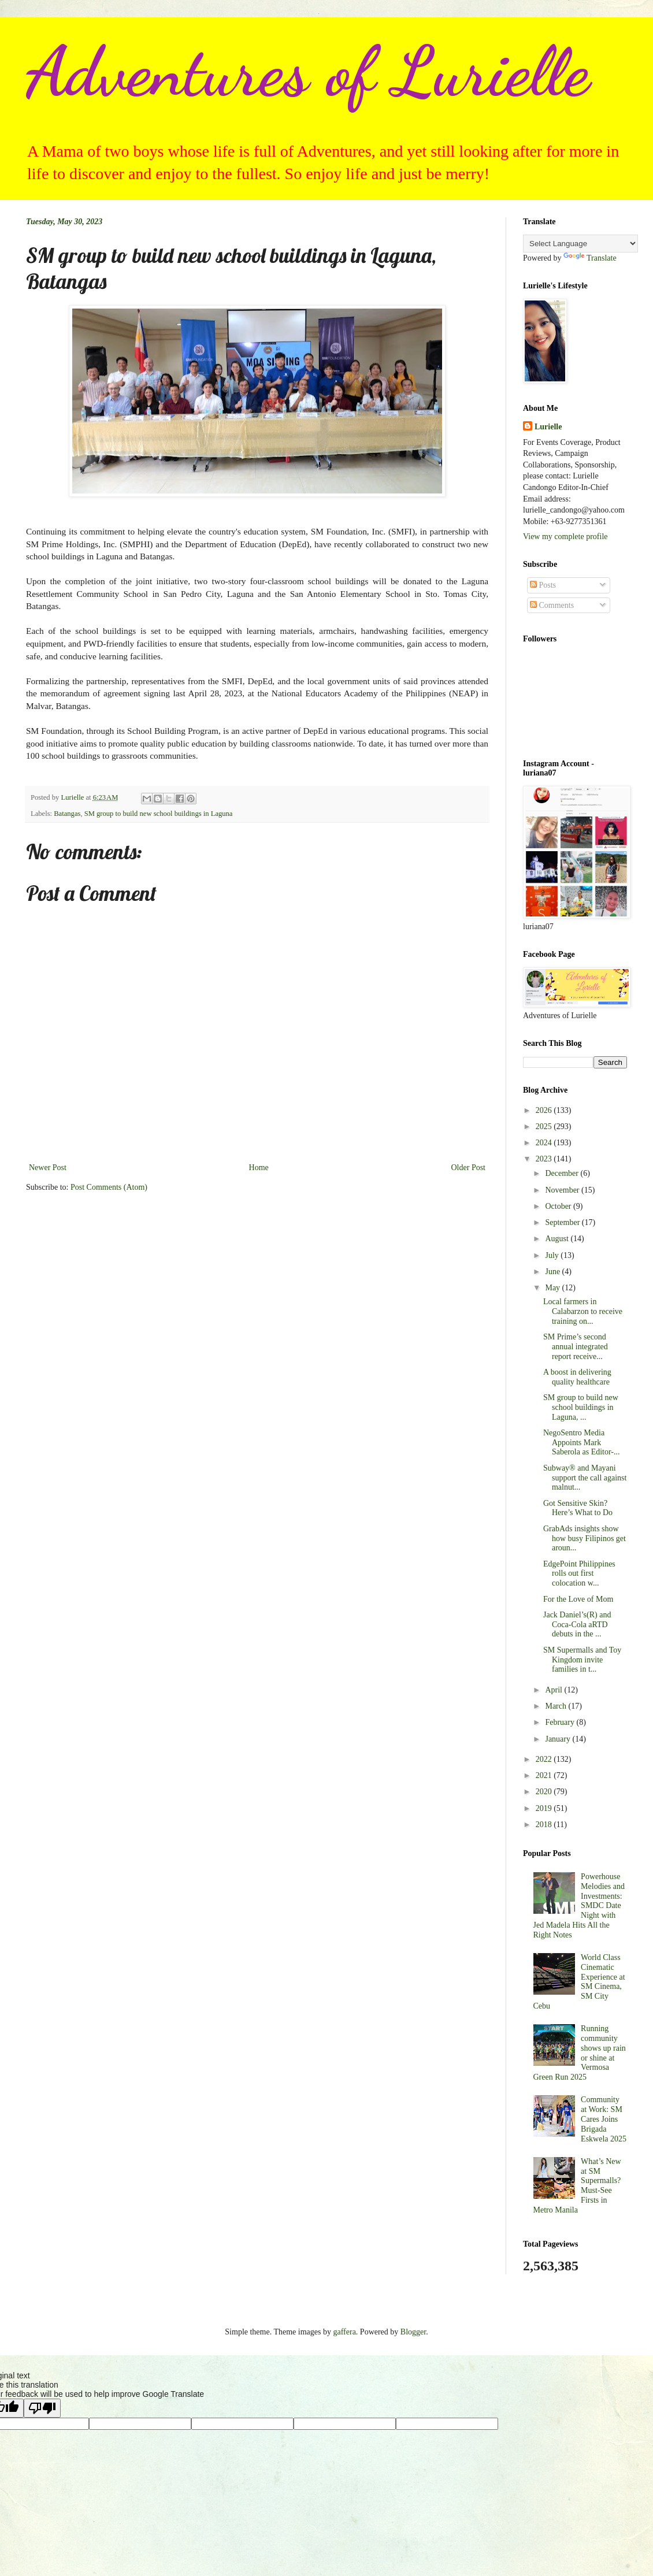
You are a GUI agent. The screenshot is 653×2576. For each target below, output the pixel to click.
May (553, 1287)
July (553, 1255)
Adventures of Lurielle (307, 71)
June (553, 1271)
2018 (545, 1824)
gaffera (344, 2332)
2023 (545, 1159)
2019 (545, 1808)
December (562, 1173)
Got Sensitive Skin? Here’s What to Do (578, 1508)
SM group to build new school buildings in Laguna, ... (580, 1407)
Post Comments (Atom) (109, 1187)
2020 (545, 1791)
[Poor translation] (42, 2408)
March (556, 1706)
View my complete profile (565, 536)
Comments (552, 605)
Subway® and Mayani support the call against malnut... (584, 1478)
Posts (543, 585)
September (563, 1222)
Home (259, 1167)
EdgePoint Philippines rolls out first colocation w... (579, 1574)
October (559, 1206)
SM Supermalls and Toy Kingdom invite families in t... (582, 1660)
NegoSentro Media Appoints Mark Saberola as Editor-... (581, 1442)
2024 (545, 1142)
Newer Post (47, 1167)
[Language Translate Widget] (580, 244)
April (554, 1690)
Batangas (67, 814)
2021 (545, 1775)
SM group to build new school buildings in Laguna (158, 814)
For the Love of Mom (578, 1599)
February (560, 1722)
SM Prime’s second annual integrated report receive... (575, 1346)
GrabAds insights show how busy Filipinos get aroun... (584, 1538)
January (558, 1739)
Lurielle (548, 426)
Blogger (413, 2332)
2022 (545, 1759)
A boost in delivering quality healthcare (577, 1377)
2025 (545, 1126)
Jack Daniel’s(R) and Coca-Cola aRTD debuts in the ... (577, 1624)
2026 (545, 1110)
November (563, 1190)
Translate (590, 258)
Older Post (468, 1167)
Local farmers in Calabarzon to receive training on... (582, 1311)
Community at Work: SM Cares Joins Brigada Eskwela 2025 (603, 2119)
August (557, 1238)
